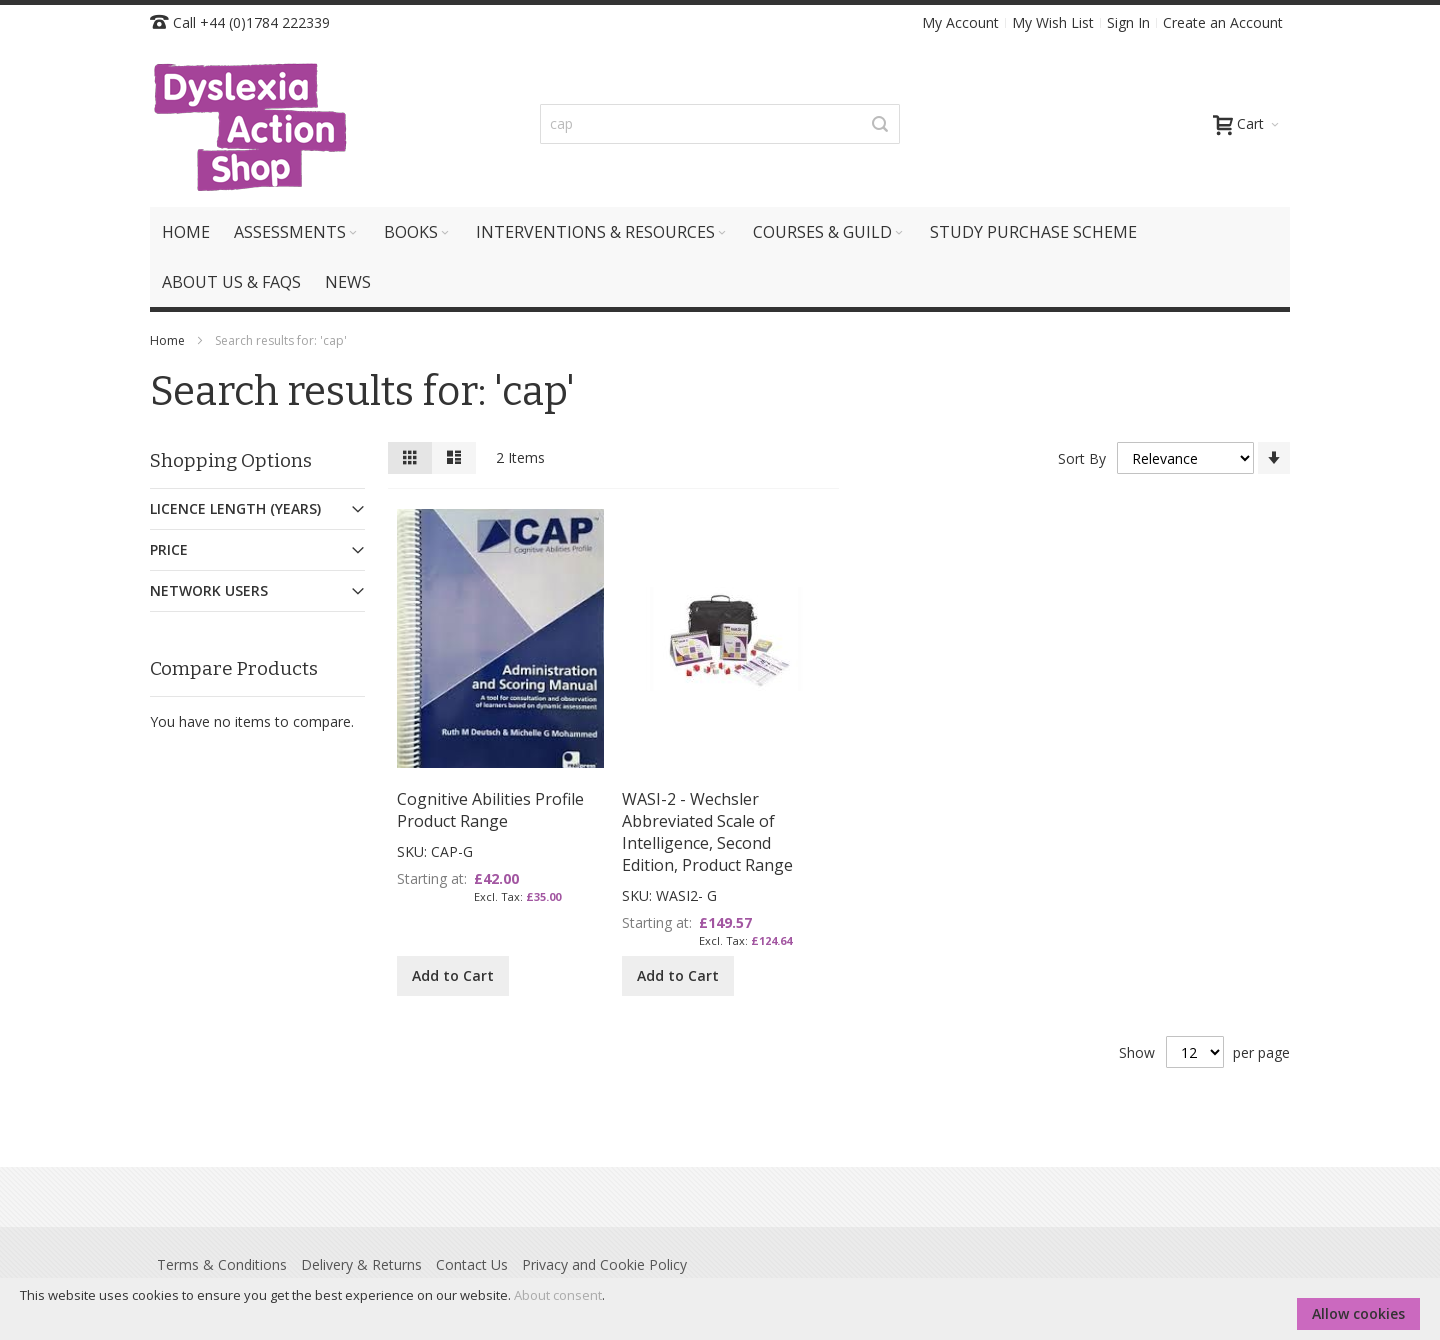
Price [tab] (169, 549)
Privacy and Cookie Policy (604, 1264)
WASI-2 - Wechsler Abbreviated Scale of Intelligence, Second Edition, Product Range (707, 832)
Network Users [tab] (209, 590)
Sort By (1082, 458)
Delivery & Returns (361, 1264)
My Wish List (1053, 22)
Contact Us (472, 1264)
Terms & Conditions (222, 1264)
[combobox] (720, 124)
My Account (960, 22)
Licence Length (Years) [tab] (235, 508)
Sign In (1128, 22)
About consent (558, 1295)
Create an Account (1223, 22)
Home (169, 340)
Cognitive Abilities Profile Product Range (490, 810)
